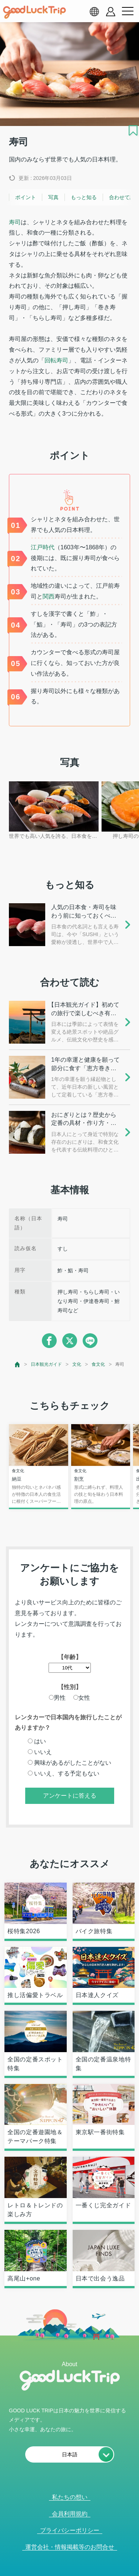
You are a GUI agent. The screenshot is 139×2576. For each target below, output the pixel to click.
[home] (34, 12)
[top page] (17, 1364)
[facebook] (49, 1340)
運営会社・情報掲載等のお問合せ (69, 2547)
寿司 (15, 222)
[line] (90, 1340)
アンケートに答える (69, 1795)
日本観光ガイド (46, 1364)
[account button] (110, 11)
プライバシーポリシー (69, 2530)
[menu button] (127, 11)
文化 (76, 1364)
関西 (48, 596)
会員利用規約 (69, 2514)
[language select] (94, 11)
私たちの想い (69, 2497)
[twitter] (69, 1340)
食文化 (98, 1364)
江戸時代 (42, 547)
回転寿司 (56, 360)
